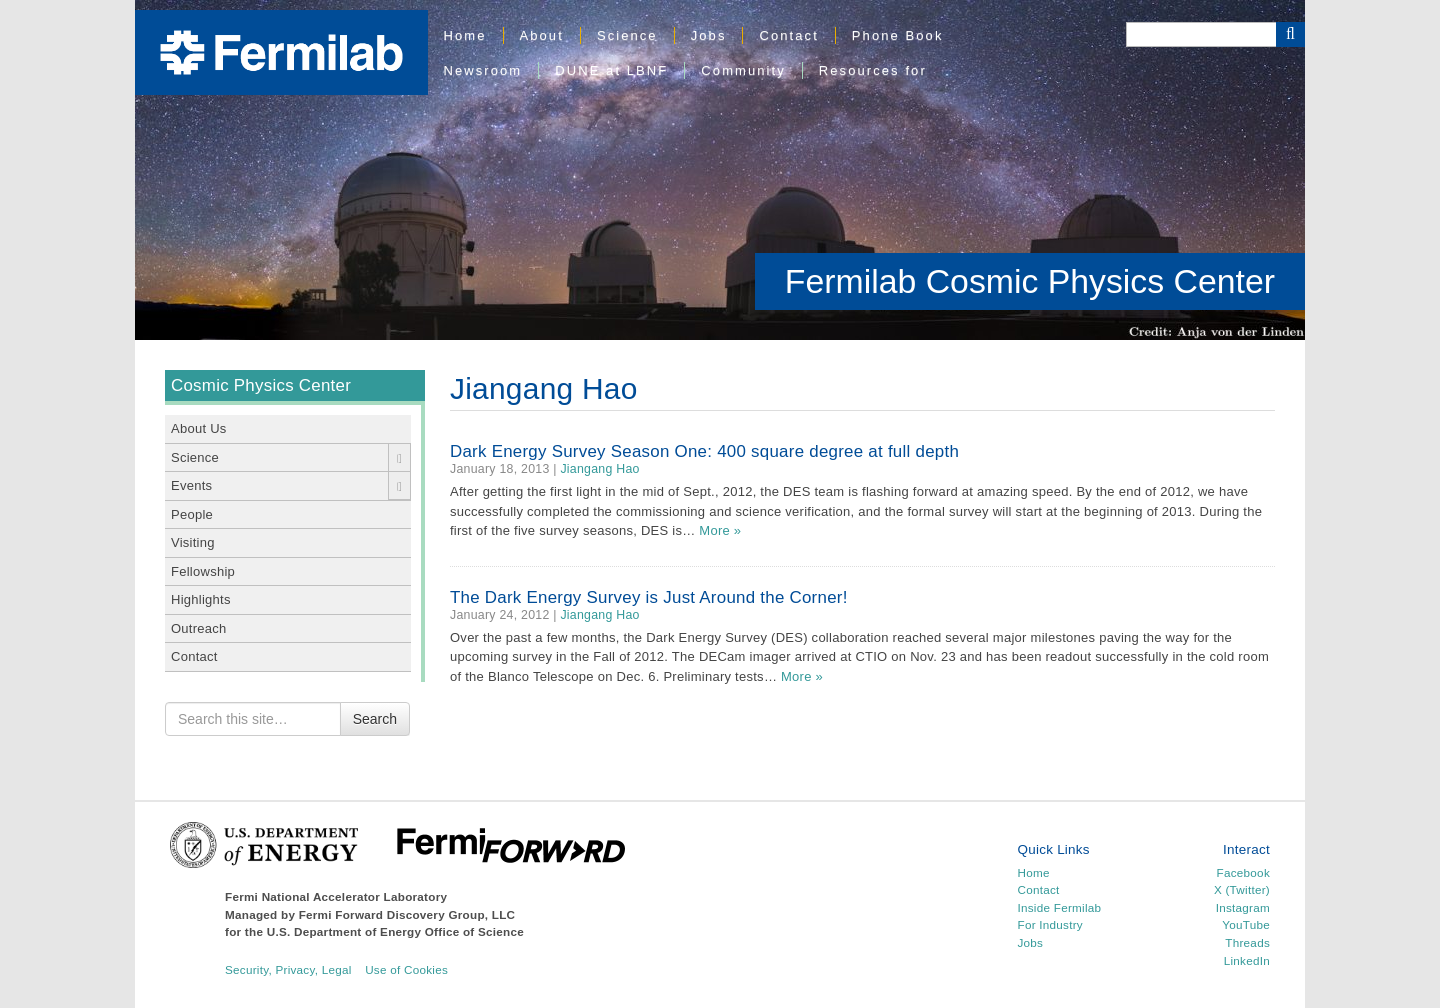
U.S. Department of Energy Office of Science (395, 931)
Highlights (201, 599)
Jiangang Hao (599, 469)
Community (743, 70)
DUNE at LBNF (611, 70)
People (192, 514)
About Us (199, 428)
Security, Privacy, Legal (288, 969)
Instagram (1243, 907)
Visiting (193, 542)
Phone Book (898, 35)
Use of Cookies (406, 969)
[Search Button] (1290, 34)
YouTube (1246, 924)
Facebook (1243, 872)
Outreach (199, 628)
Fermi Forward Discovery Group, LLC (407, 914)
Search (375, 719)
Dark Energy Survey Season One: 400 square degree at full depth (704, 451)
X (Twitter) (1242, 889)
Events (191, 485)
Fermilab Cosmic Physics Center (1030, 281)
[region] (720, 170)
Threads (1247, 942)
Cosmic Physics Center (261, 385)
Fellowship (203, 571)
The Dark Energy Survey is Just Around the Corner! (649, 597)
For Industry (1050, 924)
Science (627, 35)
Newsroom (483, 70)
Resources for (873, 70)
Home (465, 35)
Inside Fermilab (1060, 907)
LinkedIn (1247, 960)
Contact (788, 35)
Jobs (709, 35)
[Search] (1201, 34)
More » (720, 530)
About (542, 35)
